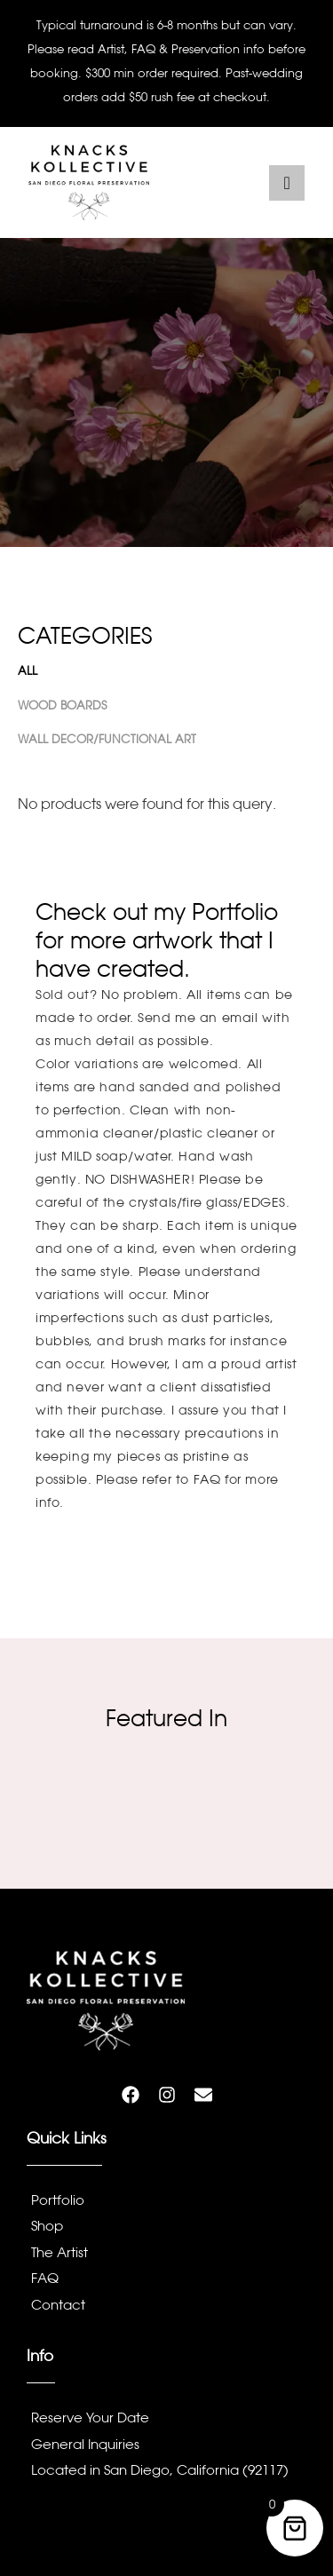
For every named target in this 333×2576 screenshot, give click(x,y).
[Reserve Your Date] (166, 2421)
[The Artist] (166, 2256)
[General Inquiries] (166, 2448)
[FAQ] (166, 2282)
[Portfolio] (166, 2204)
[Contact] (166, 2308)
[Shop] (166, 2229)
